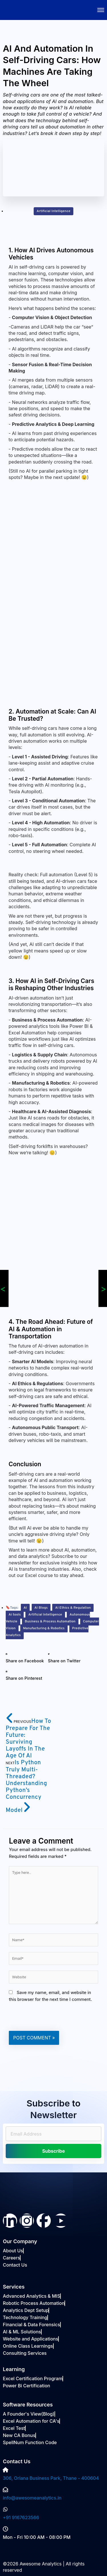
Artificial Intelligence (53, 211)
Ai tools (15, 1614)
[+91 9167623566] (5, 2509)
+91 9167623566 (21, 2517)
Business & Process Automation (50, 1621)
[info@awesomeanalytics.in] (5, 2489)
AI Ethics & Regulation (73, 1608)
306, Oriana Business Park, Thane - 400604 (51, 2478)
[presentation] (52, 2017)
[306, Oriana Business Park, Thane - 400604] (5, 2470)
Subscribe (53, 2151)
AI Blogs (41, 1608)
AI (25, 1608)
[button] (25, 1658)
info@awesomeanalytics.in (32, 2498)
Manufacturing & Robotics (44, 1628)
